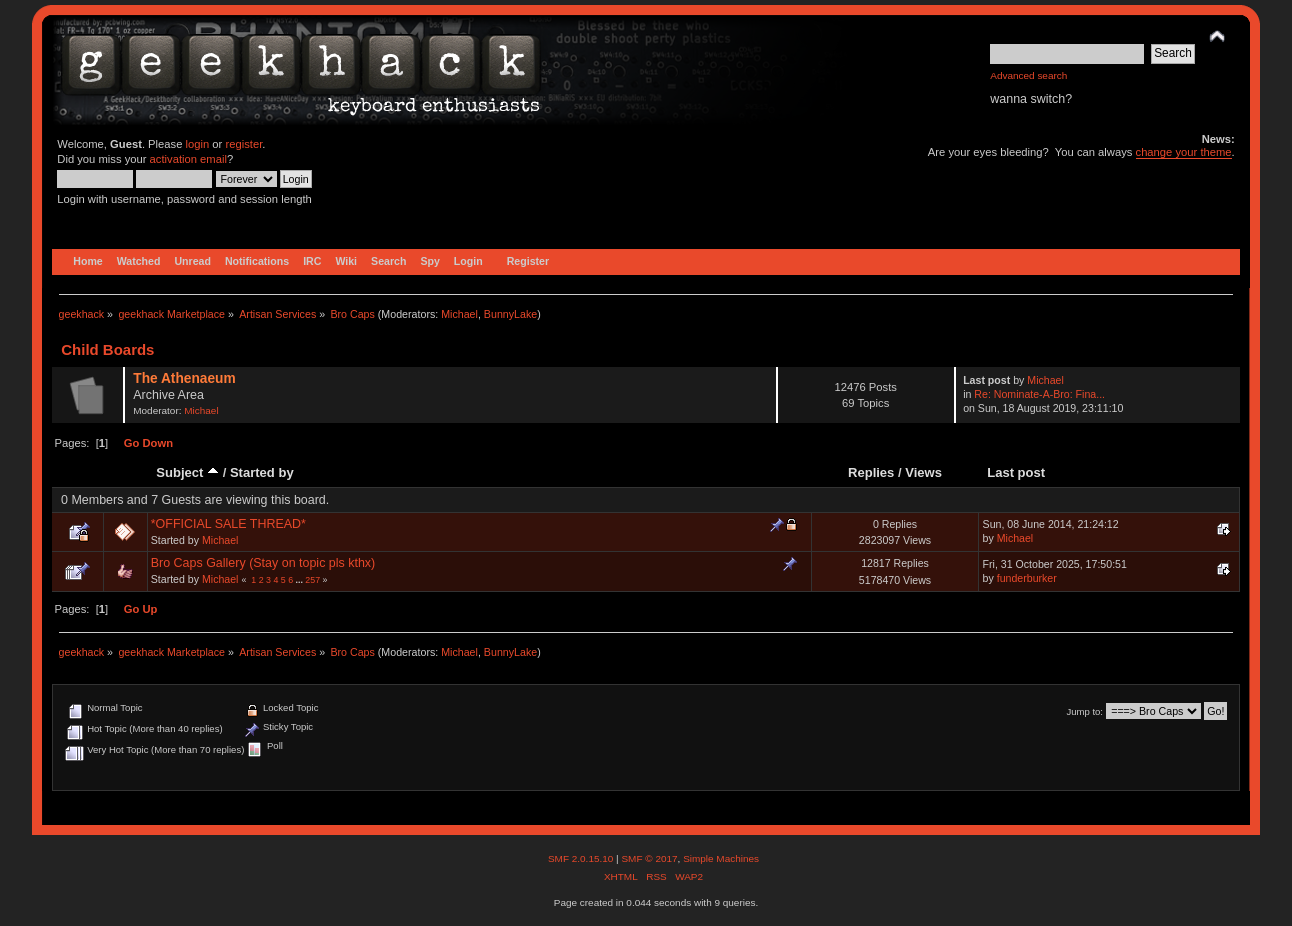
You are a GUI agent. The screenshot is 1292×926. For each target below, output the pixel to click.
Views (923, 472)
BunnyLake (510, 314)
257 (312, 580)
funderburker (1027, 578)
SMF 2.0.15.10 (582, 858)
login (198, 144)
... (301, 580)
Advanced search (1028, 75)
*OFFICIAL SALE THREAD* (228, 524)
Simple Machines (721, 858)
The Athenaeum (184, 378)
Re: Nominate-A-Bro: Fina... (1039, 394)
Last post (1016, 472)
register (243, 144)
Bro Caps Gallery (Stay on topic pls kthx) (263, 563)
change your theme (1184, 152)
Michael (459, 314)
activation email (188, 159)
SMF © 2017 (649, 858)
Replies (871, 472)
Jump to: (1084, 711)
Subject (187, 472)
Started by (262, 472)
